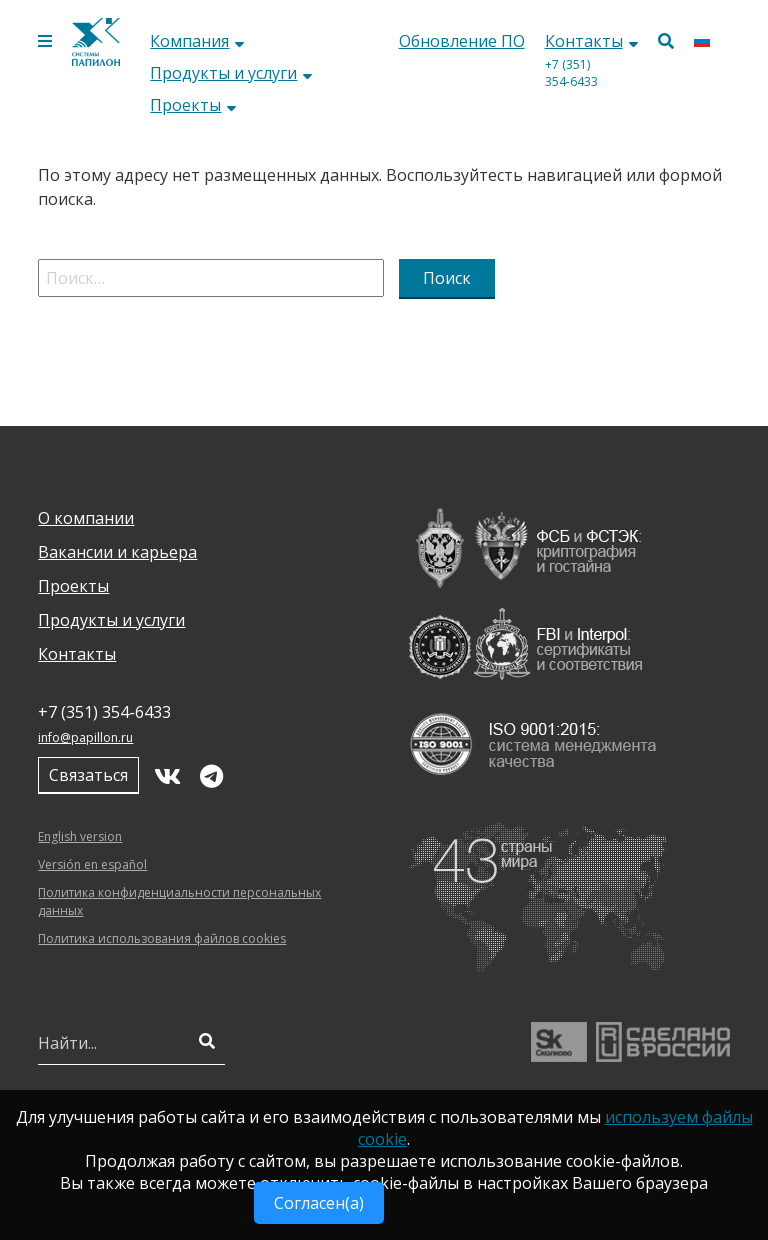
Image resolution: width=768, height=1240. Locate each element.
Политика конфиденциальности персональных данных (179, 901)
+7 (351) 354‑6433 (571, 73)
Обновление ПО (462, 41)
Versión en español (92, 864)
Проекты (193, 105)
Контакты (591, 41)
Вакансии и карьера (117, 552)
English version (80, 836)
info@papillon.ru (85, 737)
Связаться (88, 775)
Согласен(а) (319, 1203)
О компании (86, 518)
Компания (197, 41)
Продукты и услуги (231, 73)
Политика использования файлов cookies (162, 938)
